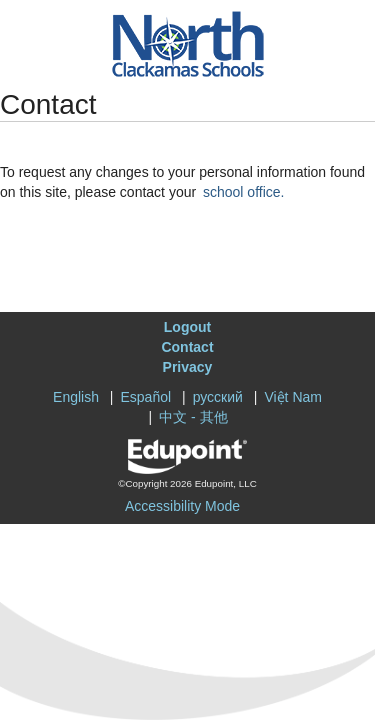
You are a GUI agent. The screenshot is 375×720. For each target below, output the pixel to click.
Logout (187, 327)
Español (146, 397)
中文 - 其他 (193, 417)
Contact (187, 347)
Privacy (188, 367)
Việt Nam (293, 397)
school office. (243, 192)
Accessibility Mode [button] (182, 506)
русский (218, 397)
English (76, 397)
